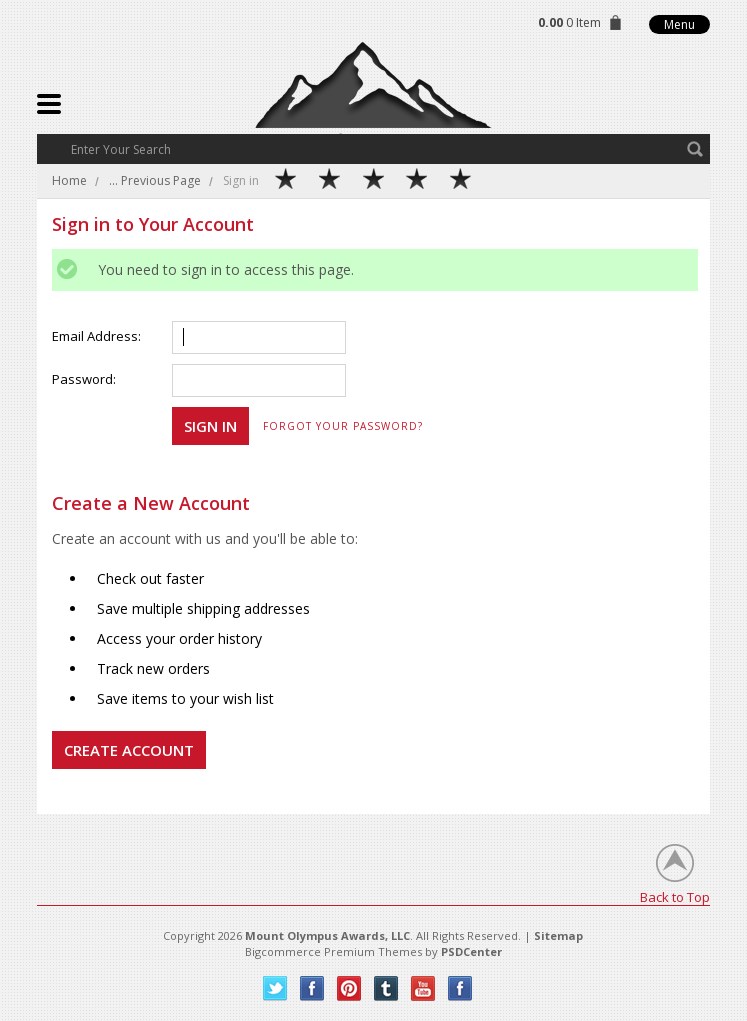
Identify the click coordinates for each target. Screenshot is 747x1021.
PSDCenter (471, 951)
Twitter (275, 988)
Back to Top (675, 896)
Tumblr (386, 988)
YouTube (423, 988)
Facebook (312, 988)
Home (69, 180)
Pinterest (349, 988)
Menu (679, 24)
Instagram (460, 988)
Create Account (129, 750)
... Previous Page (155, 180)
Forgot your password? (343, 426)
